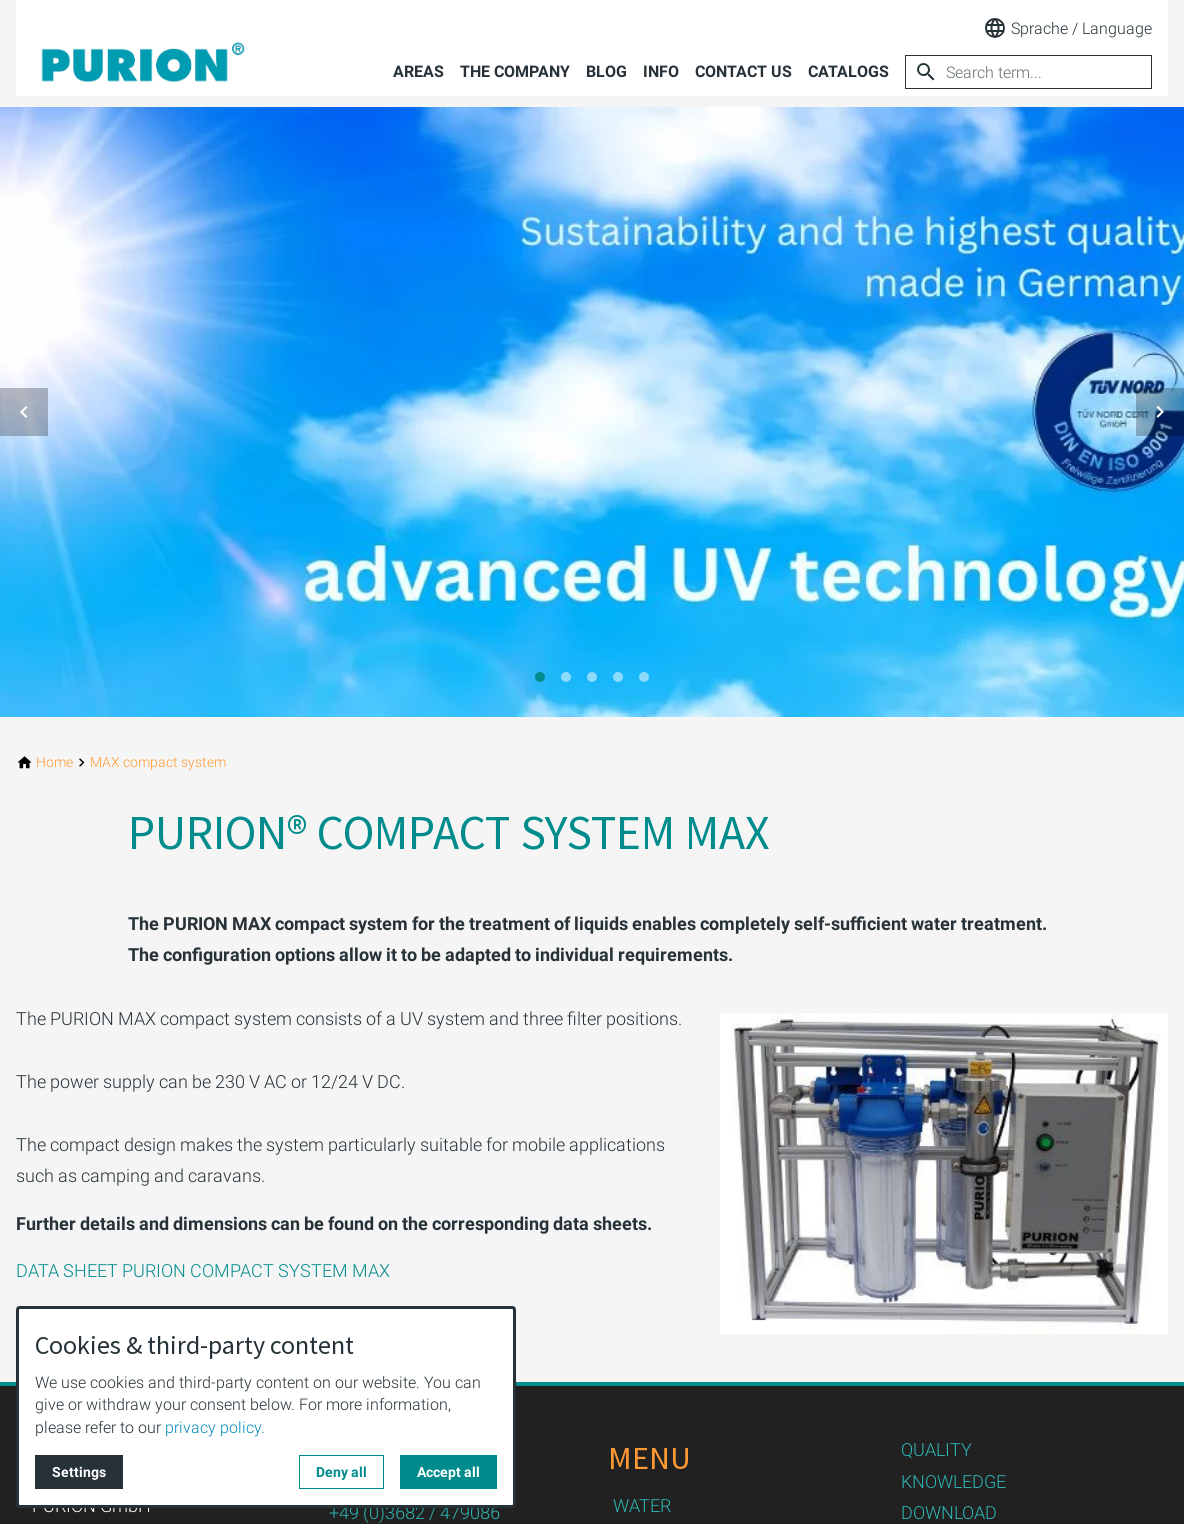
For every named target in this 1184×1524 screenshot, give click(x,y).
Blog (606, 71)
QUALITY (936, 1449)
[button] (24, 412)
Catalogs (848, 71)
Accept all (448, 1472)
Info (661, 71)
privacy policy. (215, 1427)
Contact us (743, 71)
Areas (418, 71)
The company (515, 71)
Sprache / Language (1067, 28)
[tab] (540, 677)
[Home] (54, 762)
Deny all (341, 1472)
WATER (642, 1505)
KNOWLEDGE (953, 1481)
